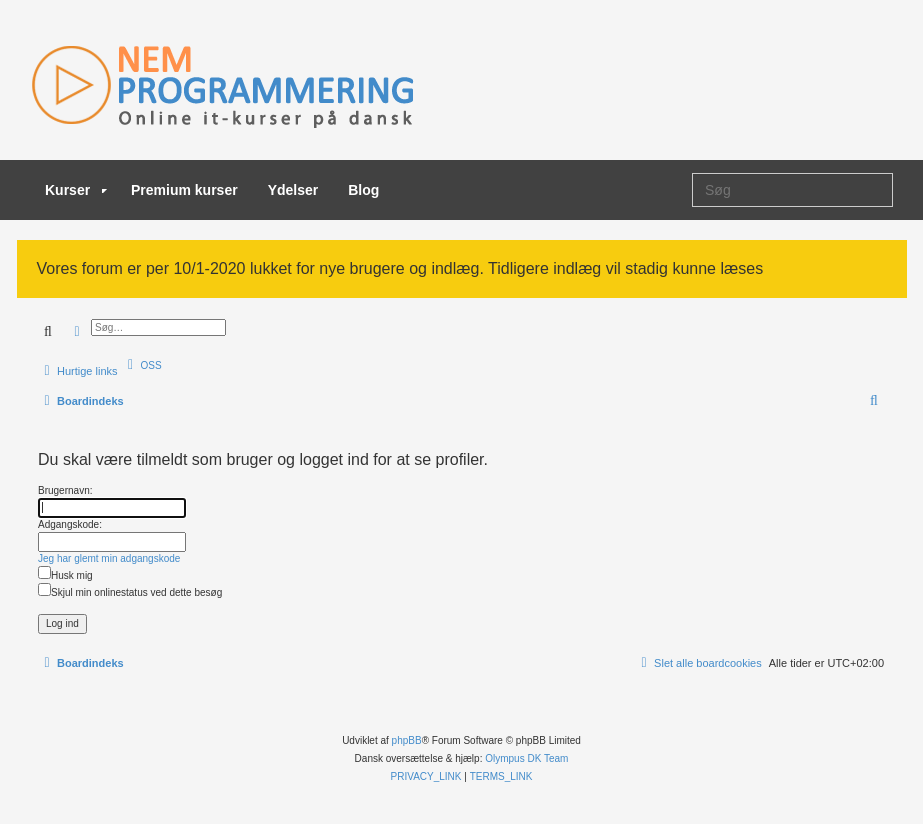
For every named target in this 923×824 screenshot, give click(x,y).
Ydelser (293, 190)
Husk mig (65, 575)
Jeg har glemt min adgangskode (109, 558)
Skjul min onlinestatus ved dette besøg (130, 592)
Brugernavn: (65, 490)
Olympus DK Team (526, 758)
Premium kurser (184, 190)
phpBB (407, 740)
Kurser (76, 190)
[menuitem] (142, 365)
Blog (363, 190)
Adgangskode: (70, 524)
